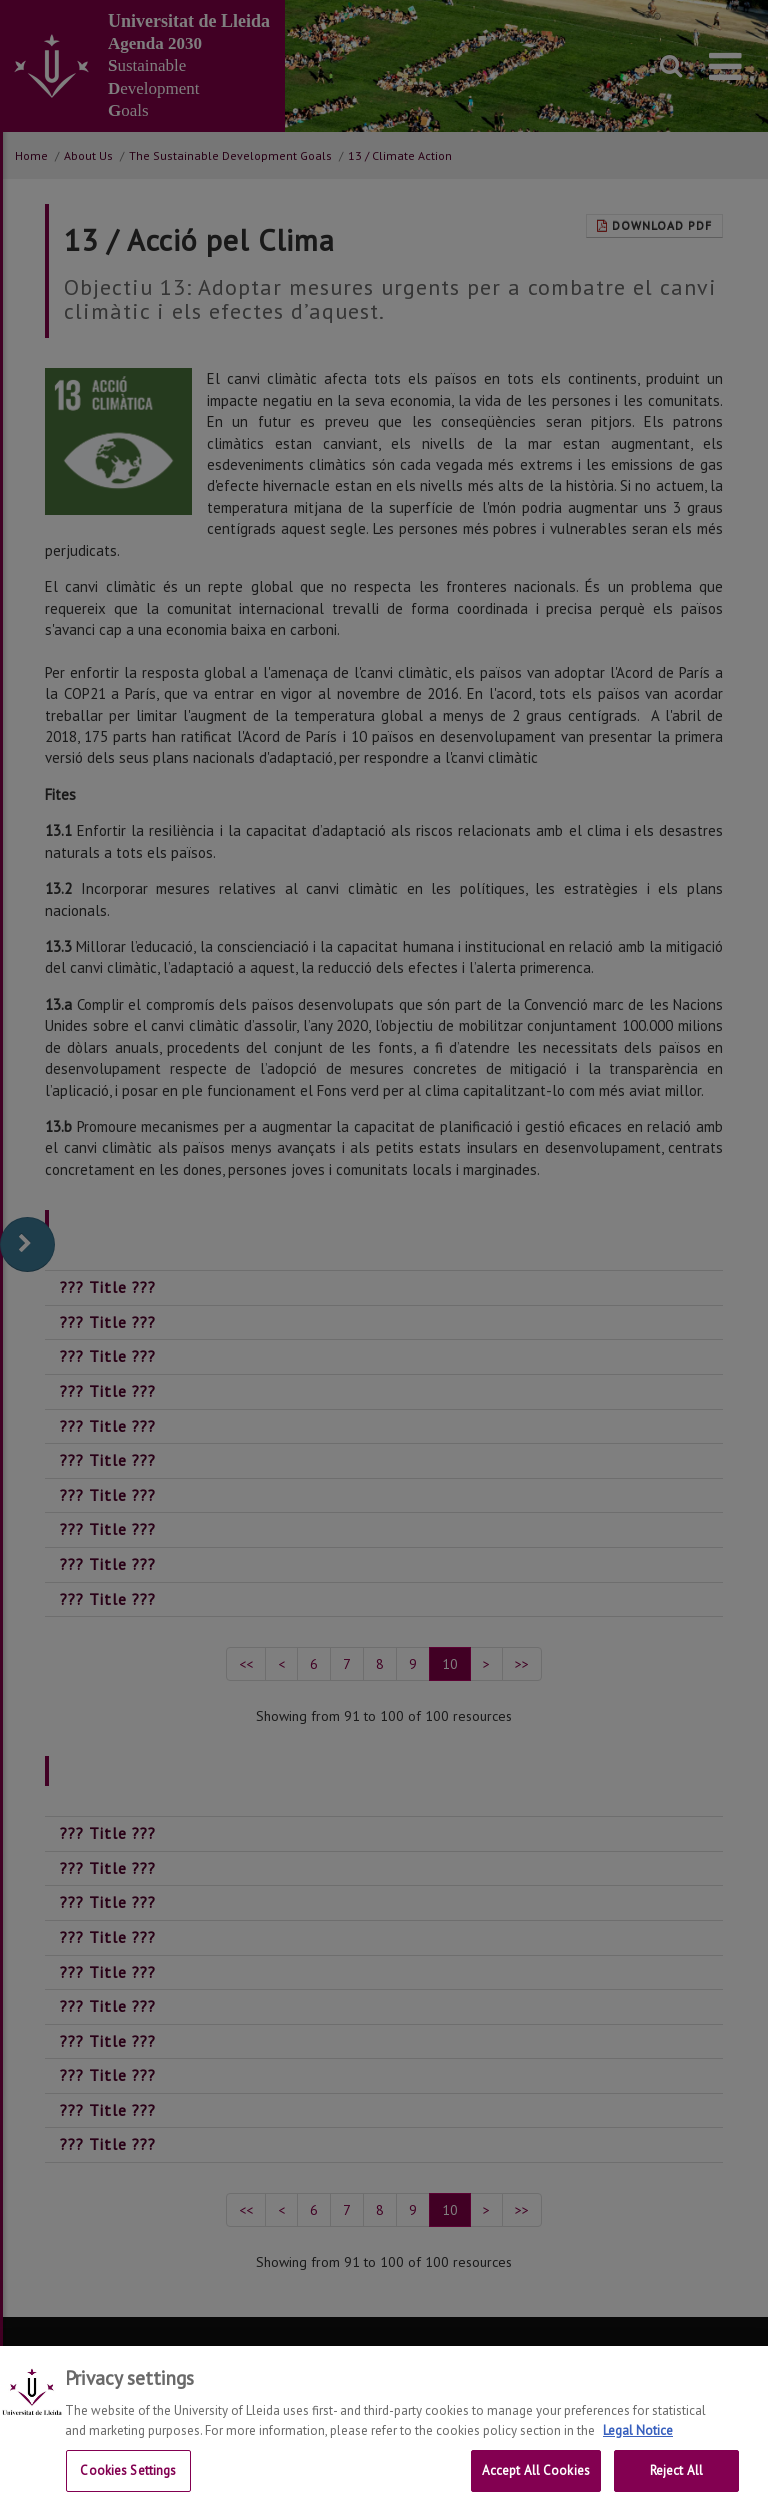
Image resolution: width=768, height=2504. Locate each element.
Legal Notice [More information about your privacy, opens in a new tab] (638, 2446)
